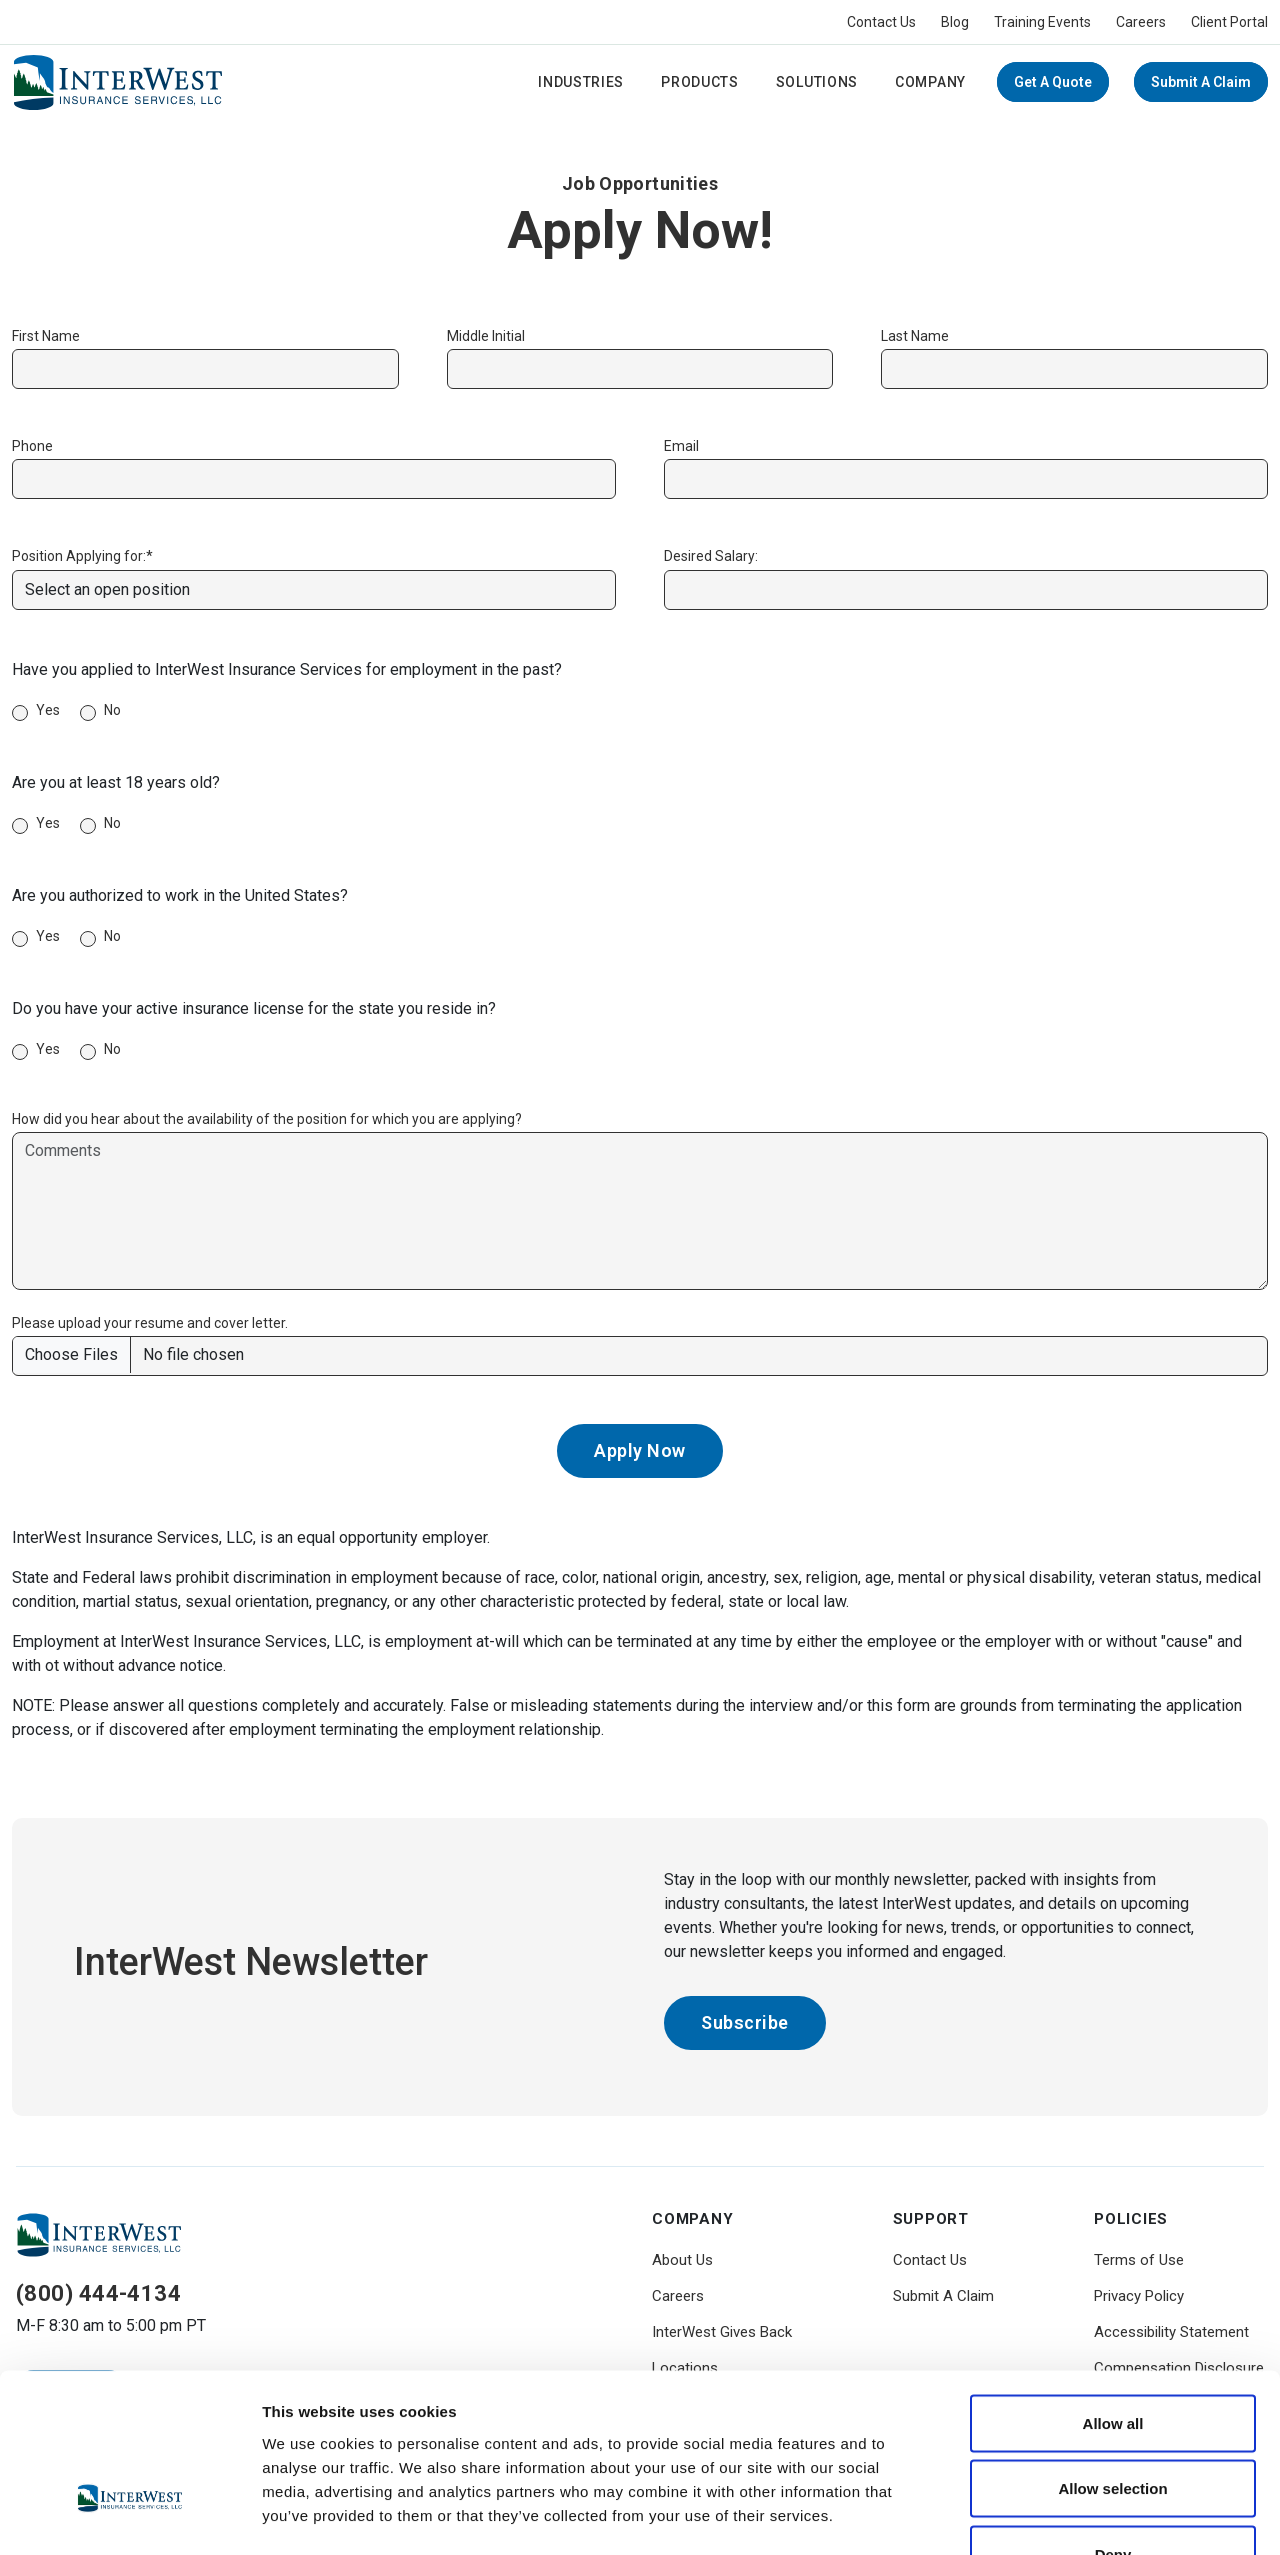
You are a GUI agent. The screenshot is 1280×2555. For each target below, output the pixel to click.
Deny (1113, 2423)
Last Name (915, 336)
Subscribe (745, 2022)
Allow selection (1112, 2358)
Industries (581, 82)
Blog (955, 22)
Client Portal (1229, 22)
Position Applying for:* (82, 556)
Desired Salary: (711, 556)
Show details (1049, 2515)
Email (681, 446)
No (112, 710)
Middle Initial (486, 336)
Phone (32, 446)
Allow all (1113, 2292)
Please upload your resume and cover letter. (150, 1323)
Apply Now (640, 1450)
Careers (1141, 22)
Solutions (817, 82)
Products (700, 82)
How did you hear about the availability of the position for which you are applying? (267, 1119)
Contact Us (881, 22)
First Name (46, 336)
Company (930, 82)
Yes (48, 710)
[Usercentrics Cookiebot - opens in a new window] (129, 2516)
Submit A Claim (1201, 82)
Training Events (1042, 22)
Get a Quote (1053, 82)
